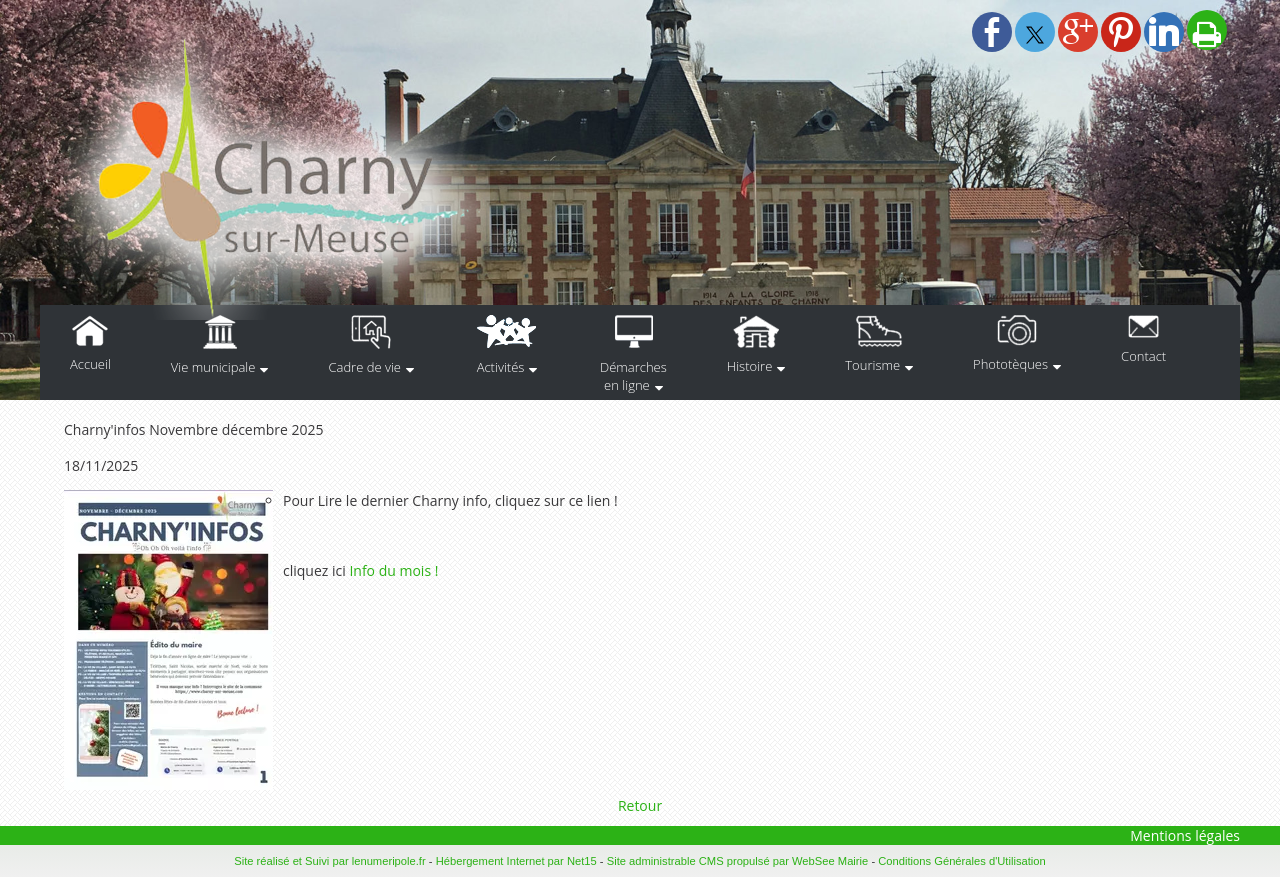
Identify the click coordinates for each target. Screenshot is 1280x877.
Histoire (749, 366)
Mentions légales (1185, 835)
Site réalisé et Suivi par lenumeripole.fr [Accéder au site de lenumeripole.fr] (330, 861)
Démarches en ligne (633, 376)
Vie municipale (213, 367)
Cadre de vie (364, 367)
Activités (501, 367)
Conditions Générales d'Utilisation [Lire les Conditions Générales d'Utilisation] (962, 861)
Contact (1143, 356)
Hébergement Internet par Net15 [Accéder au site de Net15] (516, 861)
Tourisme (872, 365)
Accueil (90, 364)
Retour (640, 805)
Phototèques (1010, 364)
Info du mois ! (393, 570)
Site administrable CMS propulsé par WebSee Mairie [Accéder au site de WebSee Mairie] (738, 861)
